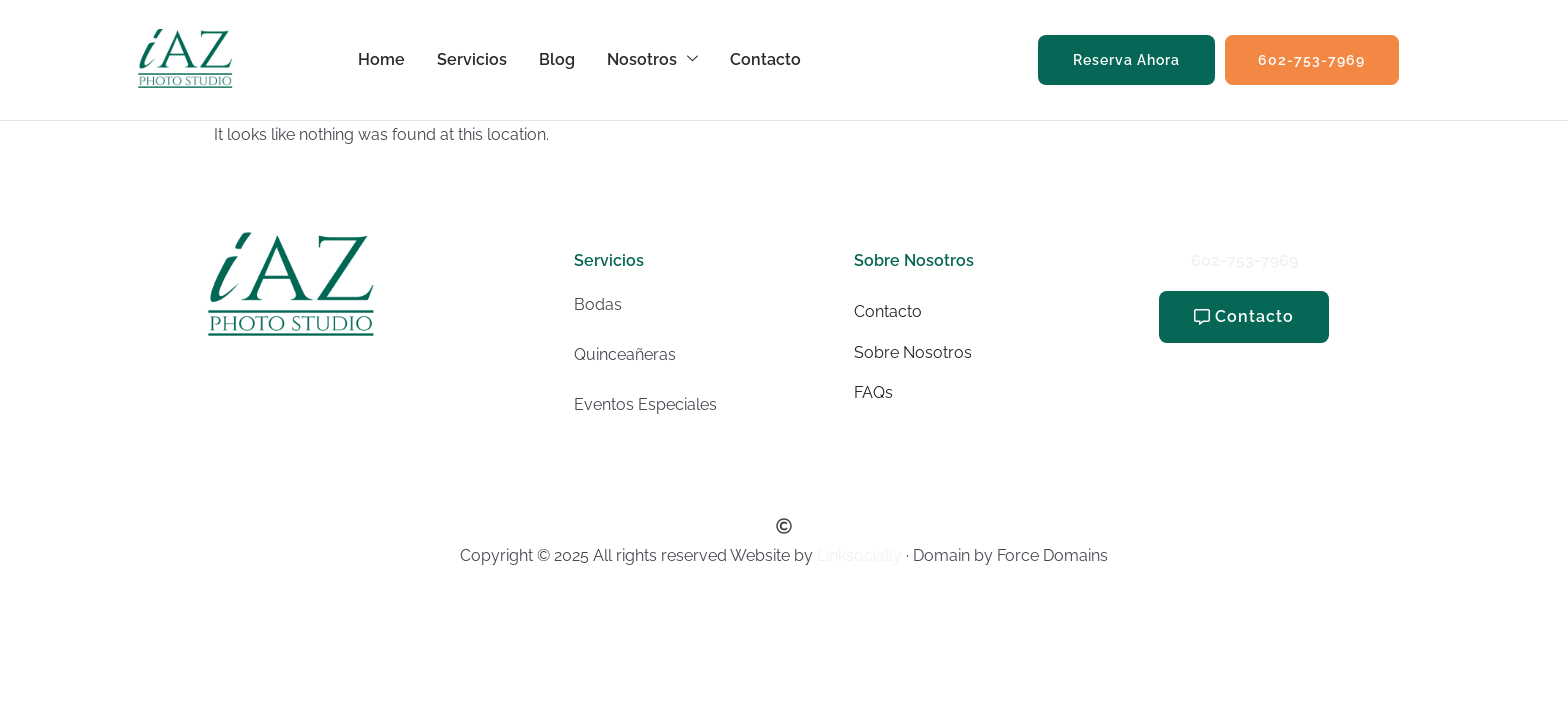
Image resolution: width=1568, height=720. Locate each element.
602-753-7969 (1244, 260)
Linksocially (859, 555)
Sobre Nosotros (913, 352)
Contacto (766, 59)
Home (382, 59)
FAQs (873, 392)
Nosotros (653, 60)
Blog (558, 59)
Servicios (473, 59)
